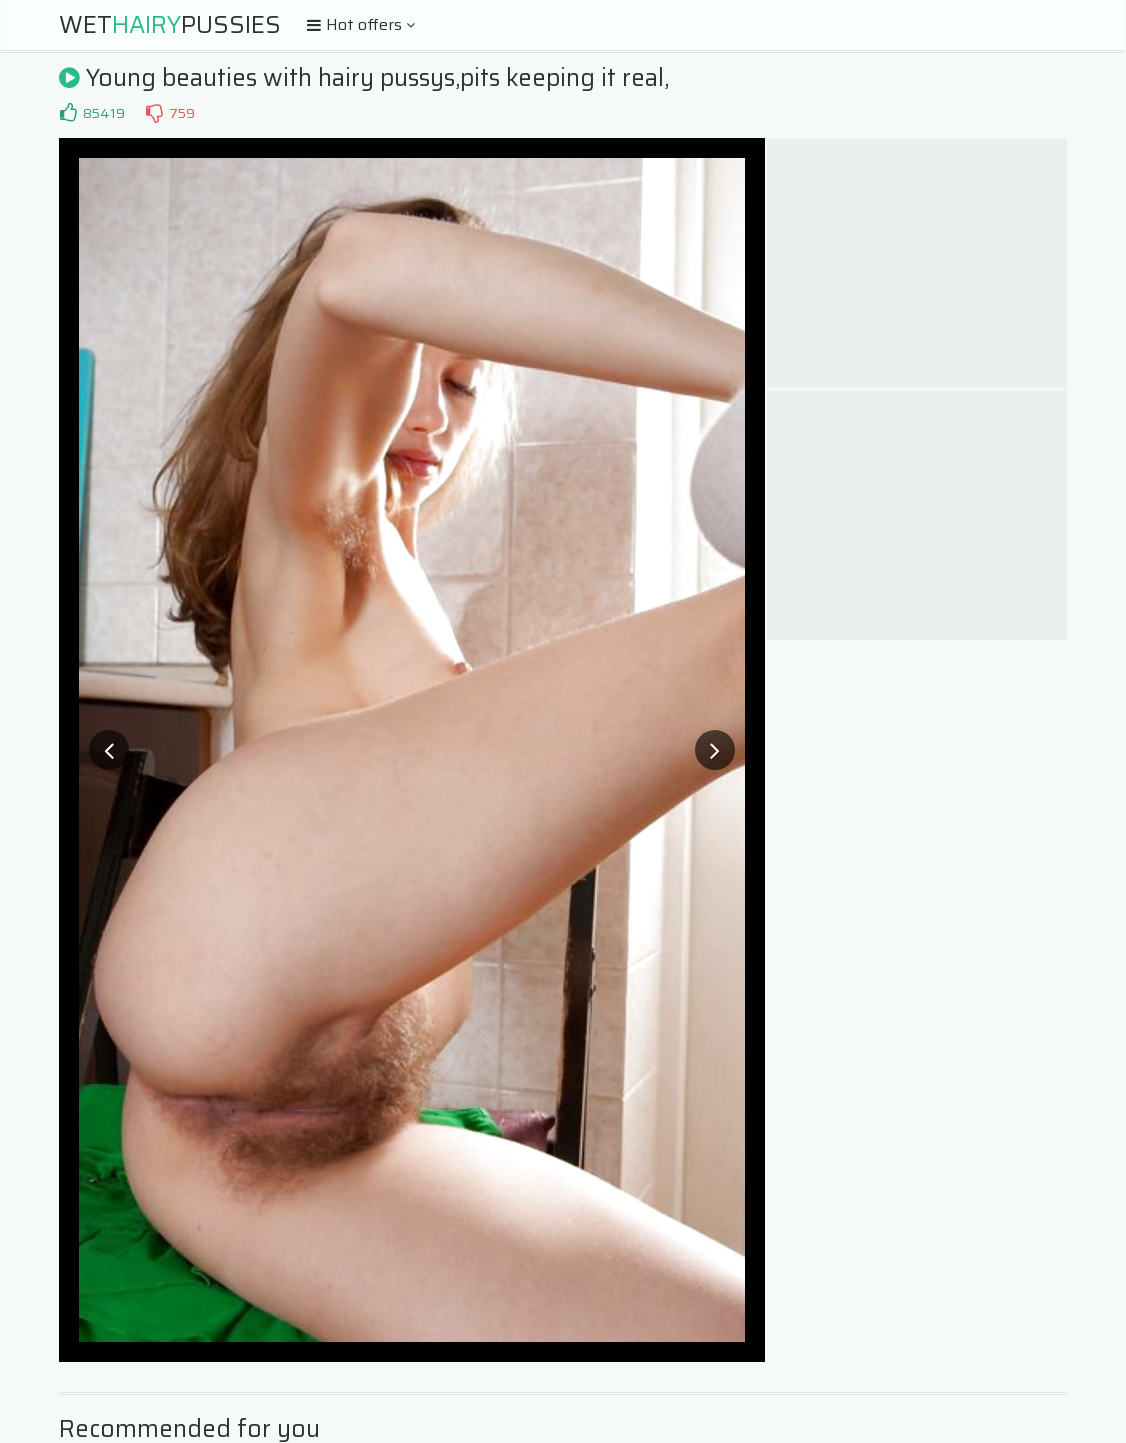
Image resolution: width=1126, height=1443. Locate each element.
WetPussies (170, 25)
